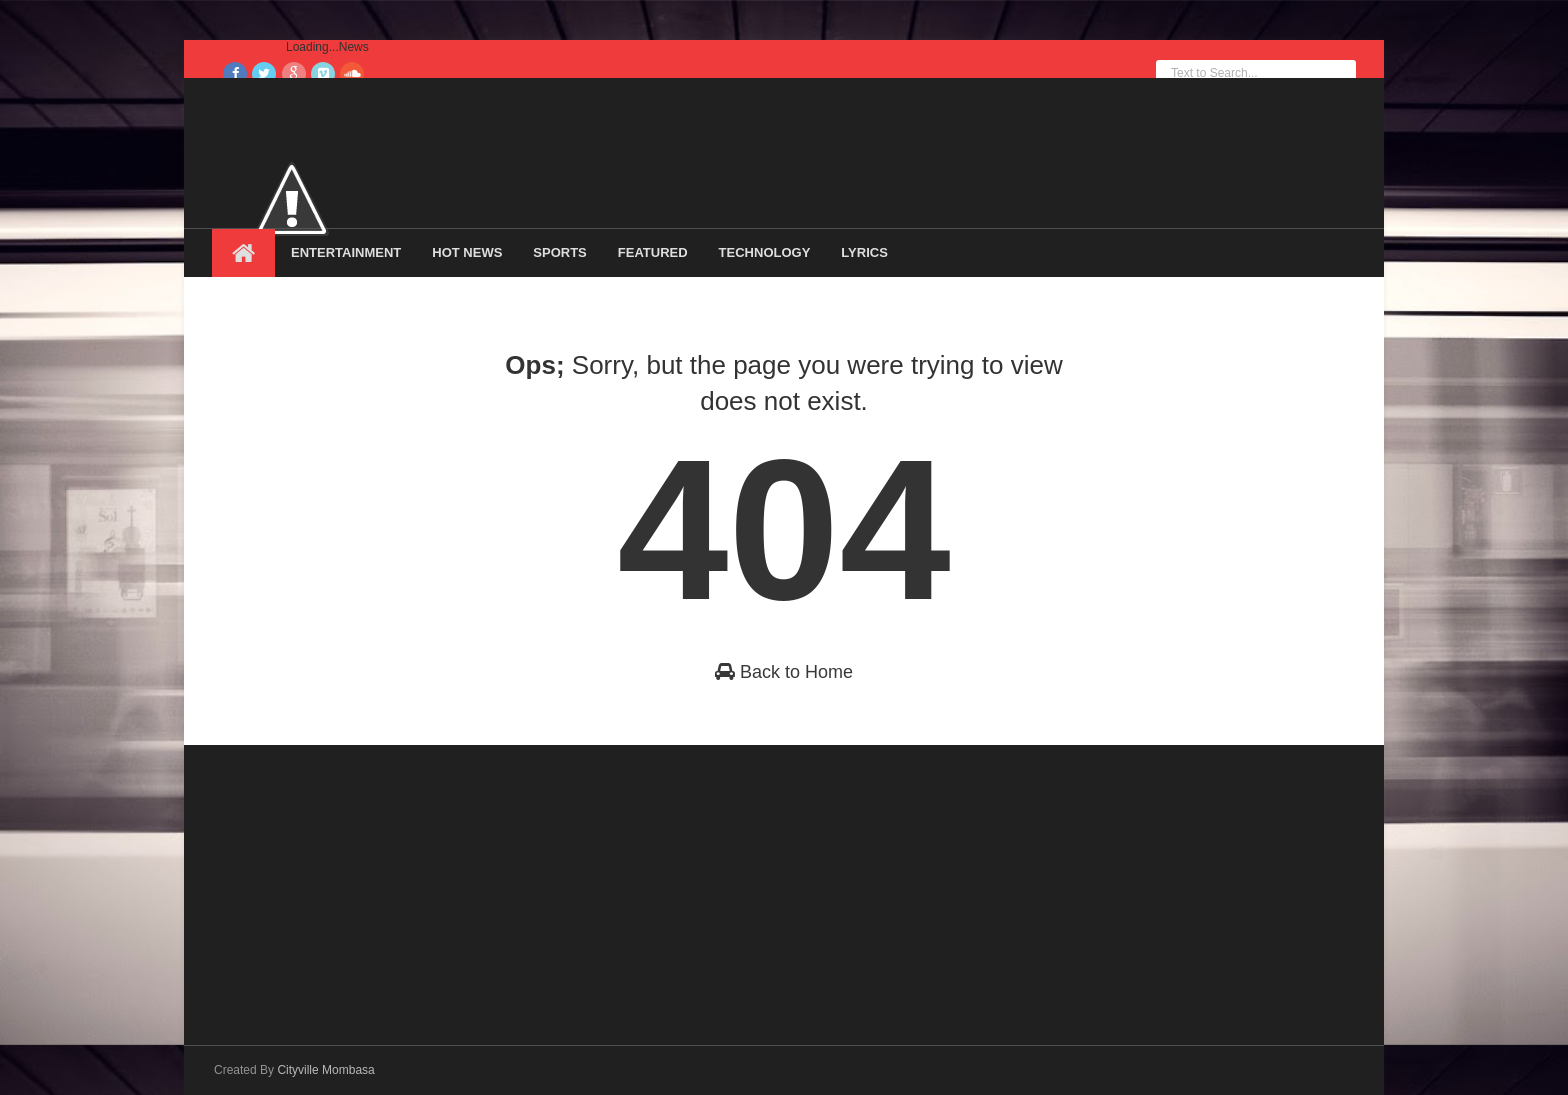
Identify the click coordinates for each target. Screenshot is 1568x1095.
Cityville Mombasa (325, 1070)
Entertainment (346, 252)
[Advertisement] (362, 885)
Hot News (467, 252)
